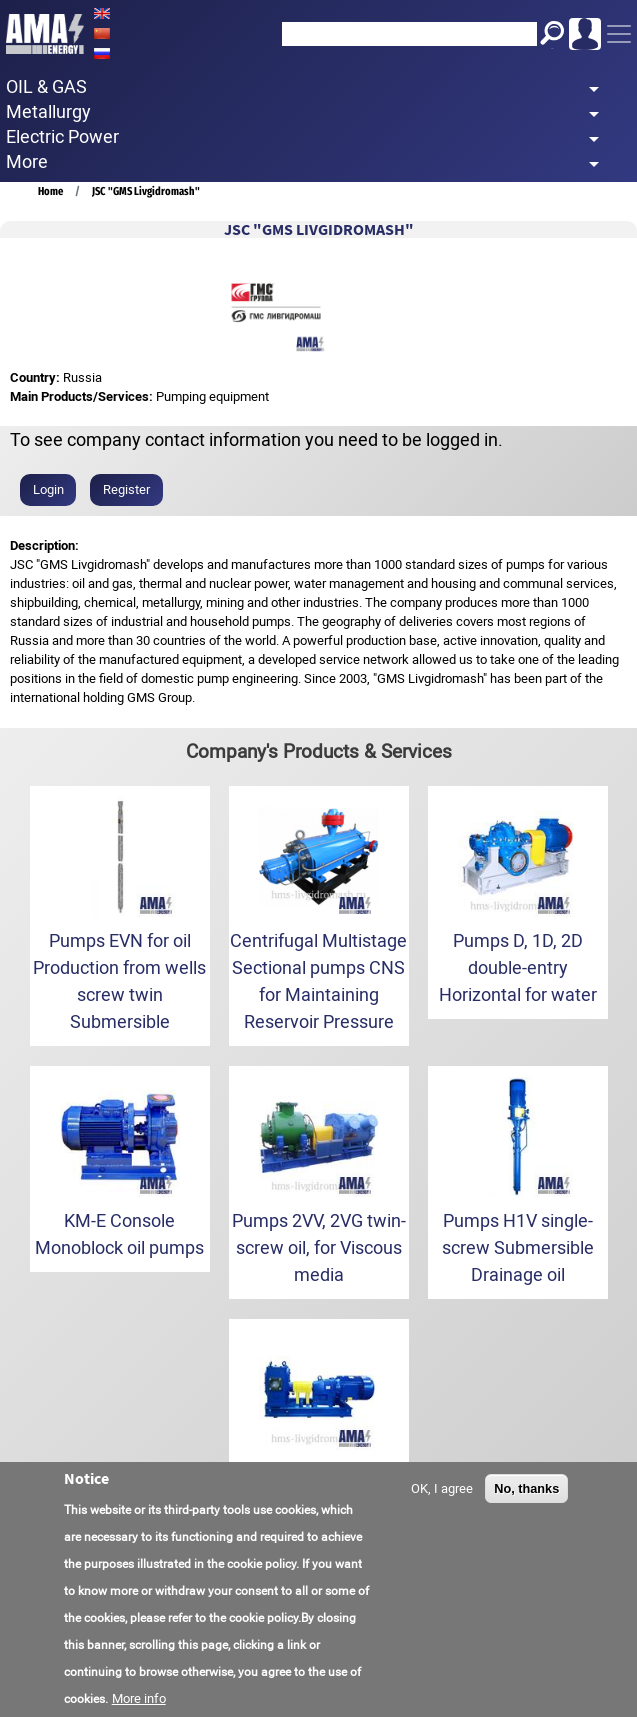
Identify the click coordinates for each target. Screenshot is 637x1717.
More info (139, 1698)
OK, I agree (442, 1488)
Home (50, 191)
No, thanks (526, 1488)
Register (126, 489)
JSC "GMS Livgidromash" (146, 191)
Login (48, 489)
